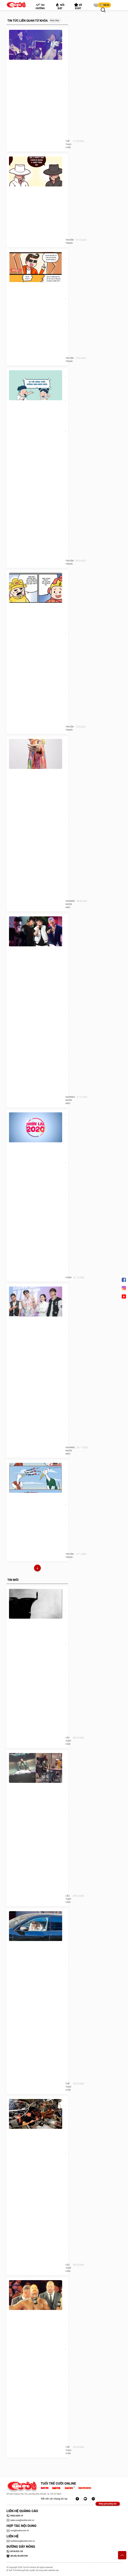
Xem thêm (37, 1568)
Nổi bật (60, 6)
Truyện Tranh (70, 241)
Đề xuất (78, 6)
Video (69, 1277)
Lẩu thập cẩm (68, 1740)
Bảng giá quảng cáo (107, 2504)
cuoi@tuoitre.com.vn (17, 2530)
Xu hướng (40, 6)
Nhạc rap (54, 20)
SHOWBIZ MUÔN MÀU (70, 904)
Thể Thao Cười (68, 144)
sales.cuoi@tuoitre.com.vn (20, 2520)
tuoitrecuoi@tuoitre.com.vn (20, 2541)
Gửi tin (104, 5)
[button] (95, 5)
